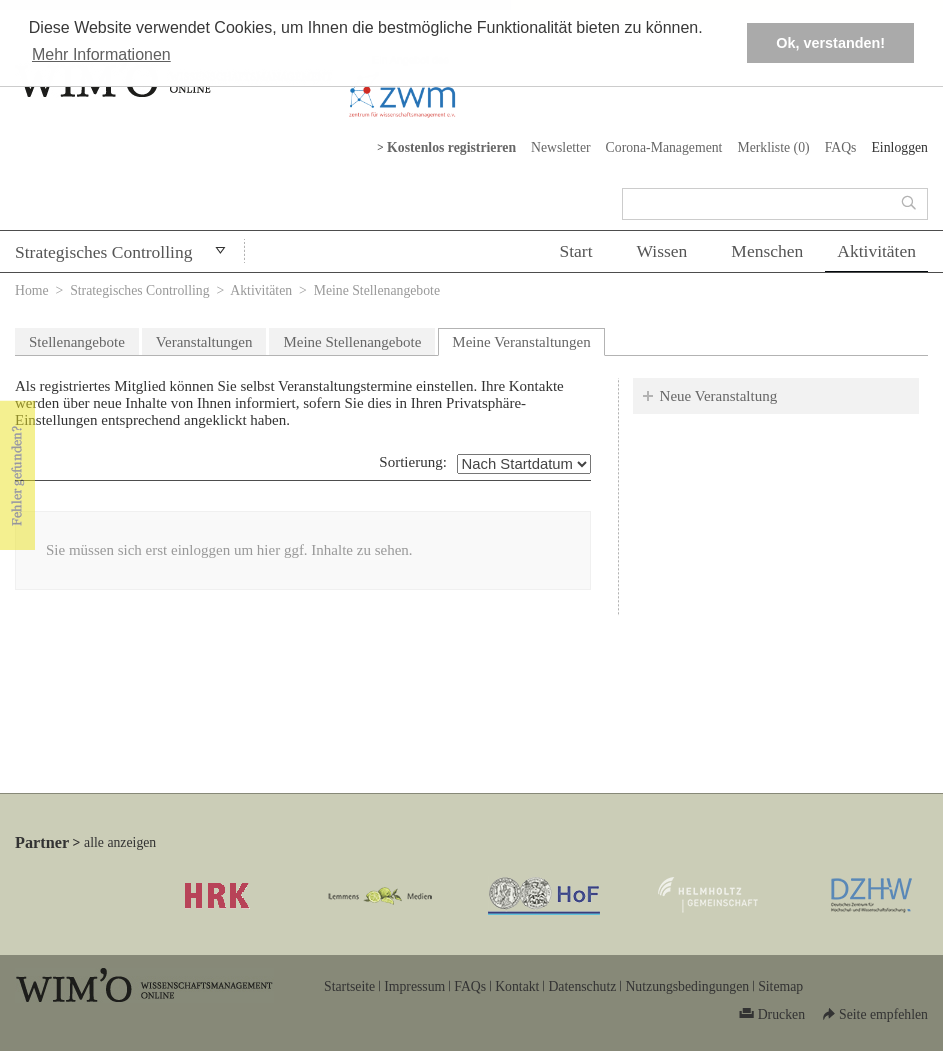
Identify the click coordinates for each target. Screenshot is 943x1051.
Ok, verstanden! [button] (830, 43)
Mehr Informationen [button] (101, 54)
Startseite (349, 986)
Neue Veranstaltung (719, 396)
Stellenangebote (77, 342)
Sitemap (780, 986)
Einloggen (899, 147)
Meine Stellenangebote (352, 342)
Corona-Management (664, 147)
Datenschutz (582, 986)
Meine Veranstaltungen (528, 339)
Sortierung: (413, 462)
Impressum (414, 986)
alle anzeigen (120, 842)
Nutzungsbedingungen (687, 986)
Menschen (767, 251)
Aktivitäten (876, 251)
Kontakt (517, 986)
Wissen (662, 251)
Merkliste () (773, 147)
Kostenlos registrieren (451, 147)
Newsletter (561, 147)
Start (575, 251)
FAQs (841, 147)
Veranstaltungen (204, 342)
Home (32, 290)
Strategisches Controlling (103, 252)
